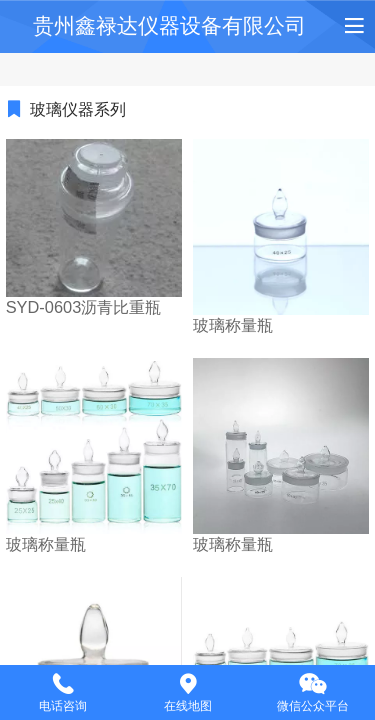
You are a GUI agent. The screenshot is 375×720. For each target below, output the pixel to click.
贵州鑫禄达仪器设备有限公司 (169, 25)
